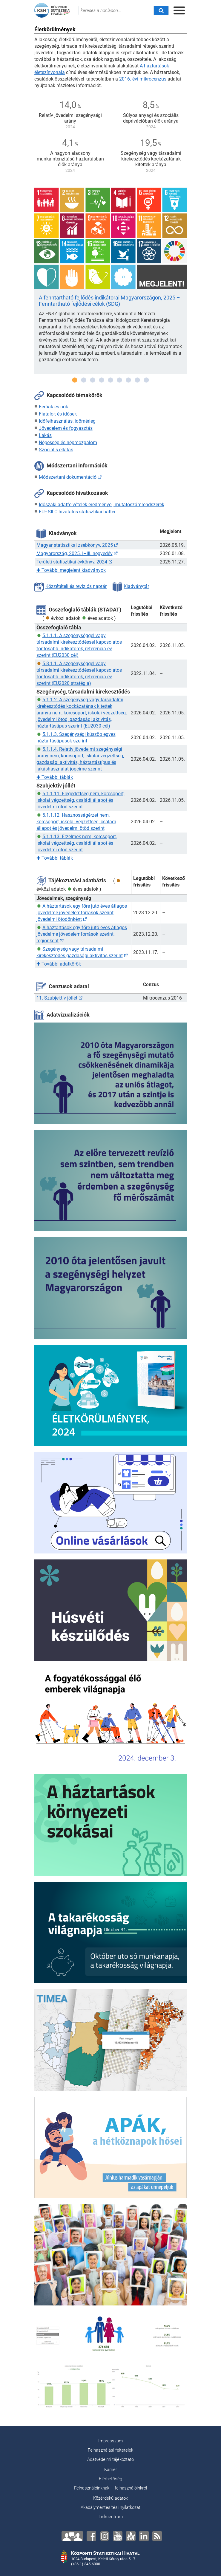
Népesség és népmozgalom (68, 442)
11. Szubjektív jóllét (56, 998)
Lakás (45, 435)
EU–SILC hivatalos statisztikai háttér (77, 512)
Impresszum (110, 2441)
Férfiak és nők (53, 407)
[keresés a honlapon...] (116, 10)
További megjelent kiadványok (71, 570)
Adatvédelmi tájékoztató (110, 2459)
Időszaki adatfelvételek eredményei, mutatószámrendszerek (101, 504)
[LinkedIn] (144, 2536)
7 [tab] (128, 380)
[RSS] (157, 2536)
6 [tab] (119, 380)
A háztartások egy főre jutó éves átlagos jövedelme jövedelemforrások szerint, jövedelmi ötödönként (81, 912)
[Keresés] (161, 10)
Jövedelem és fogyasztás (66, 428)
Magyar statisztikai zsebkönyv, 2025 (74, 545)
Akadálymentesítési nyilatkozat (110, 2507)
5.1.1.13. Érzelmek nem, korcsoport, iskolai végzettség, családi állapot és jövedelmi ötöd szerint (76, 843)
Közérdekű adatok (110, 2498)
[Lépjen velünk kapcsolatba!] (72, 2536)
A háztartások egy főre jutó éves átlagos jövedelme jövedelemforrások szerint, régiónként (81, 934)
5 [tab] (110, 380)
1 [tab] (75, 380)
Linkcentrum (111, 2516)
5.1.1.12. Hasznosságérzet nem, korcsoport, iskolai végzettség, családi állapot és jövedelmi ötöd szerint (76, 821)
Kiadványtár (131, 586)
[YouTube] (117, 2536)
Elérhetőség (110, 2478)
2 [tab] (84, 380)
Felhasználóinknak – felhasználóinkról (110, 2488)
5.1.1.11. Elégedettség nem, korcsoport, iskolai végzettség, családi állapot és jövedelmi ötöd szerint (80, 800)
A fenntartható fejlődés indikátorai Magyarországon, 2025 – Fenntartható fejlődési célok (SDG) (109, 300)
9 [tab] (146, 380)
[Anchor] (131, 2536)
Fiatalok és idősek (58, 414)
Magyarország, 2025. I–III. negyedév (74, 553)
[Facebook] (91, 2536)
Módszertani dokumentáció (67, 477)
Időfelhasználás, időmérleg (67, 421)
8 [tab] (137, 380)
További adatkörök (58, 964)
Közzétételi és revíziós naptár (70, 586)
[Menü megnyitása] (179, 10)
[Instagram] (104, 2536)
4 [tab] (102, 380)
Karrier (110, 2469)
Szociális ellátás (56, 450)
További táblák (54, 777)
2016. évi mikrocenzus (142, 79)
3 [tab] (93, 380)
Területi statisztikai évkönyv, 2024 (71, 562)
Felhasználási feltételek (110, 2450)
